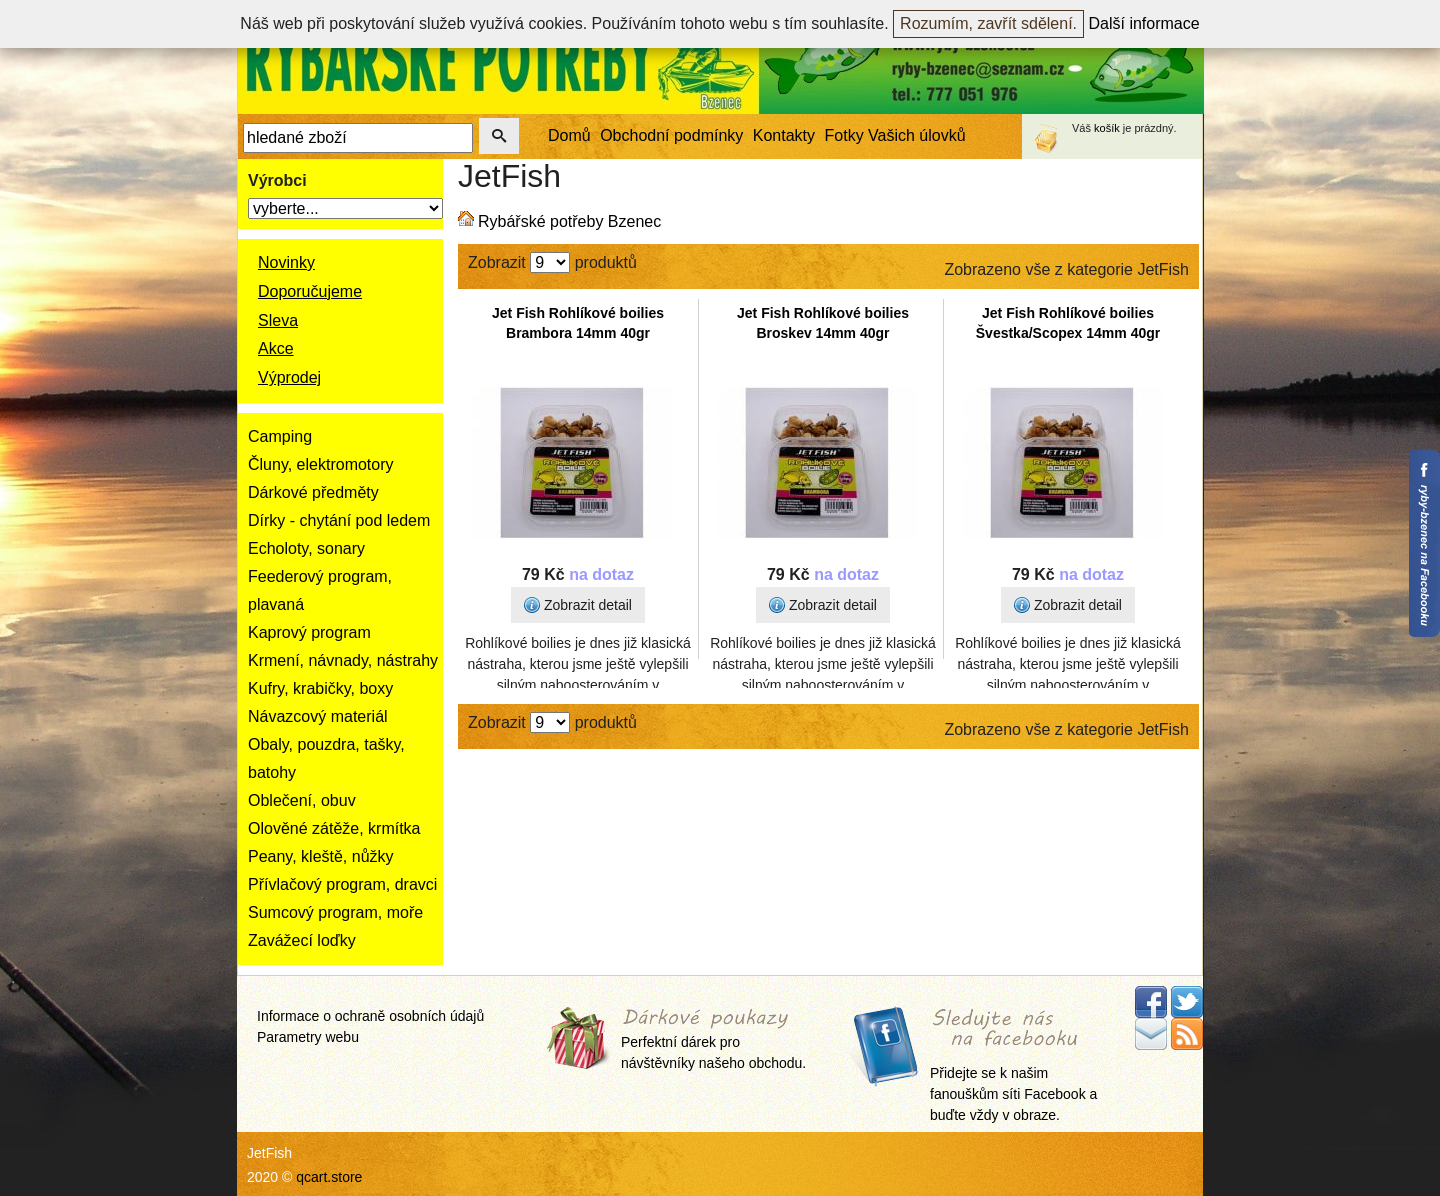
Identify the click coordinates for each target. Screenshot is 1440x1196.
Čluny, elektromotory (321, 464)
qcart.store (329, 1177)
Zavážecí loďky (302, 940)
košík (1107, 128)
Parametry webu (308, 1037)
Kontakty (784, 135)
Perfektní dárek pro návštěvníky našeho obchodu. (713, 1040)
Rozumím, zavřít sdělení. (988, 23)
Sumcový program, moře (335, 912)
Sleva (278, 320)
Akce (276, 348)
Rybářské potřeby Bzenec (569, 221)
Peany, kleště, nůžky (321, 856)
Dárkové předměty (313, 492)
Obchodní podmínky (671, 135)
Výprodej (289, 377)
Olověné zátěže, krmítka (334, 828)
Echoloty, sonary (306, 548)
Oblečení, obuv (302, 800)
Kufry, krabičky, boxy (320, 688)
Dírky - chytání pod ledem (339, 520)
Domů (569, 135)
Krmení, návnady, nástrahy (343, 660)
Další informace (1144, 23)
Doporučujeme (310, 291)
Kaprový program (309, 632)
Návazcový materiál (318, 716)
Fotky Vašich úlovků (895, 135)
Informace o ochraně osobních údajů (370, 1016)
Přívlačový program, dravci (342, 884)
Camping (280, 436)
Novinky (286, 262)
